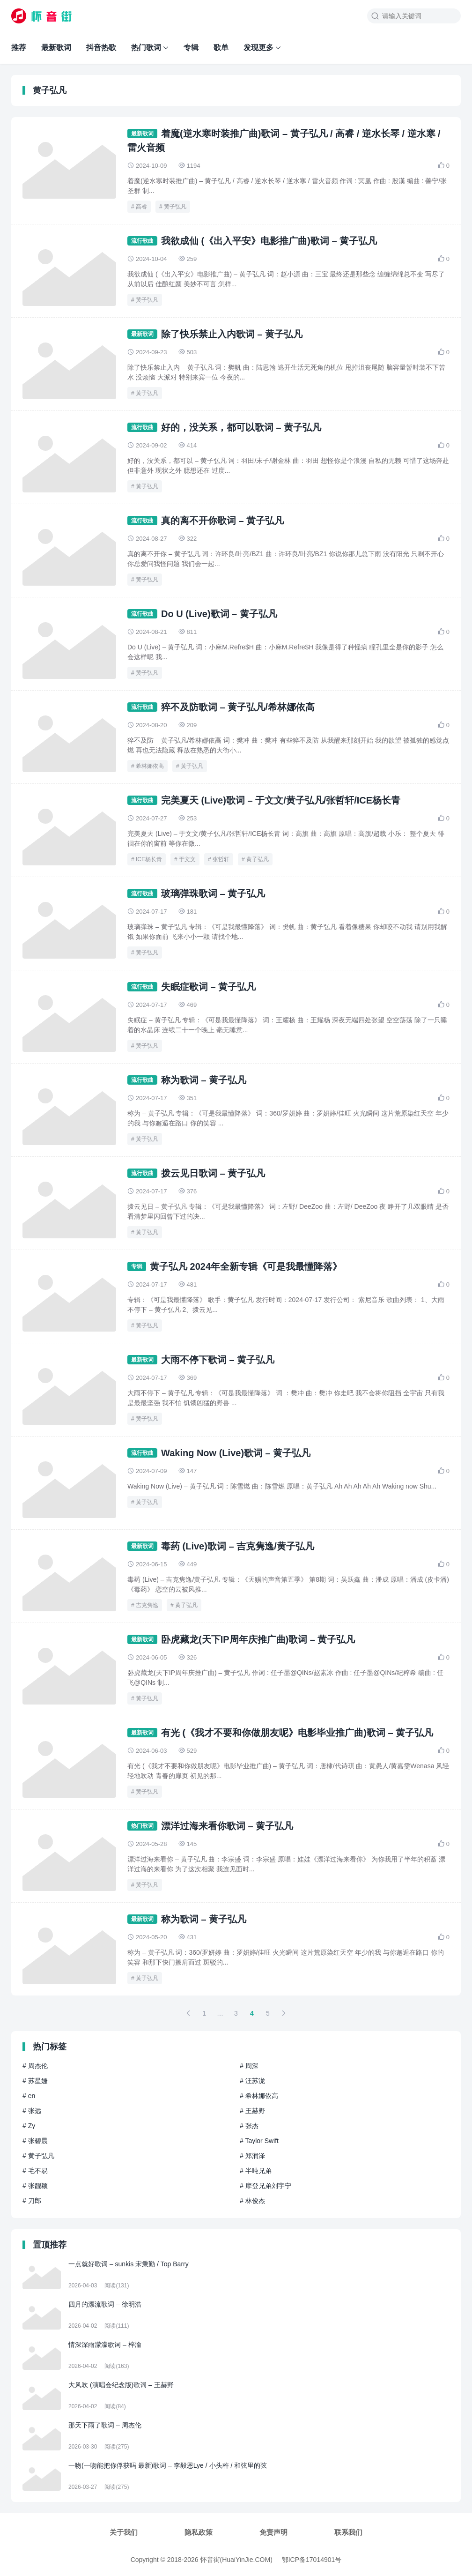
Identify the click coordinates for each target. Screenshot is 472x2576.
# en (28, 2095)
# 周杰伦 (35, 2065)
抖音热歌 (101, 48)
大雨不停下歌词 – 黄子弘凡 (217, 1360)
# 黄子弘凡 (38, 2155)
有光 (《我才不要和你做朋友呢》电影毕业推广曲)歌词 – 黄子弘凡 (297, 1732)
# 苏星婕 (35, 2080)
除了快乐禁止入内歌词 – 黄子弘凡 (231, 334)
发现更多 (258, 48)
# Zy (28, 2125)
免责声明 (273, 2532)
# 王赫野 (252, 2110)
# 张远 (31, 2110)
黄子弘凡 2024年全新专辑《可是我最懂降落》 (246, 1266)
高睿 (141, 206)
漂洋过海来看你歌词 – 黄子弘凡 (227, 1826)
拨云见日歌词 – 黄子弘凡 (213, 1173)
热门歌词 (146, 48)
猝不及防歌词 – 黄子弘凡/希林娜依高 (238, 707)
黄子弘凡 (175, 206)
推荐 (18, 48)
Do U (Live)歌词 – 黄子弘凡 (219, 614)
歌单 (221, 48)
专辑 (191, 48)
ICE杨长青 (149, 859)
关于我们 (124, 2532)
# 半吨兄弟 (256, 2170)
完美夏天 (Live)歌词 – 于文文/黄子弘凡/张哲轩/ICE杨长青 (280, 800)
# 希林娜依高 (259, 2095)
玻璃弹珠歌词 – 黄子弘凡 (213, 893)
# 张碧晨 (35, 2140)
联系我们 (348, 2532)
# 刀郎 (31, 2200)
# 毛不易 (35, 2170)
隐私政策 (198, 2532)
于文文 (187, 859)
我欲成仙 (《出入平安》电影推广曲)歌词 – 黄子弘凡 (269, 241)
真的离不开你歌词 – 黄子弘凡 (222, 520)
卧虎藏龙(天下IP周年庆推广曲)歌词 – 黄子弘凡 (258, 1639)
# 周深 (249, 2065)
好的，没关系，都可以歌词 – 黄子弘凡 (241, 427)
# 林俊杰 (252, 2200)
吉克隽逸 (147, 1605)
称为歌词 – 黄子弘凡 (203, 1080)
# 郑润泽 (252, 2155)
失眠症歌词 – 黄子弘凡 (208, 987)
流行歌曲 (142, 241)
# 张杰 (249, 2125)
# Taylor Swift (259, 2140)
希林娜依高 (150, 766)
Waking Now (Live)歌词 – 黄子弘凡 (235, 1453)
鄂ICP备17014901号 (312, 2559)
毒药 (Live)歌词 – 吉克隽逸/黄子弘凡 (237, 1546)
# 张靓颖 (35, 2185)
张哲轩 (221, 859)
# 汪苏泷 (252, 2080)
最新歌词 (56, 48)
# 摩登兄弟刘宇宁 (265, 2185)
